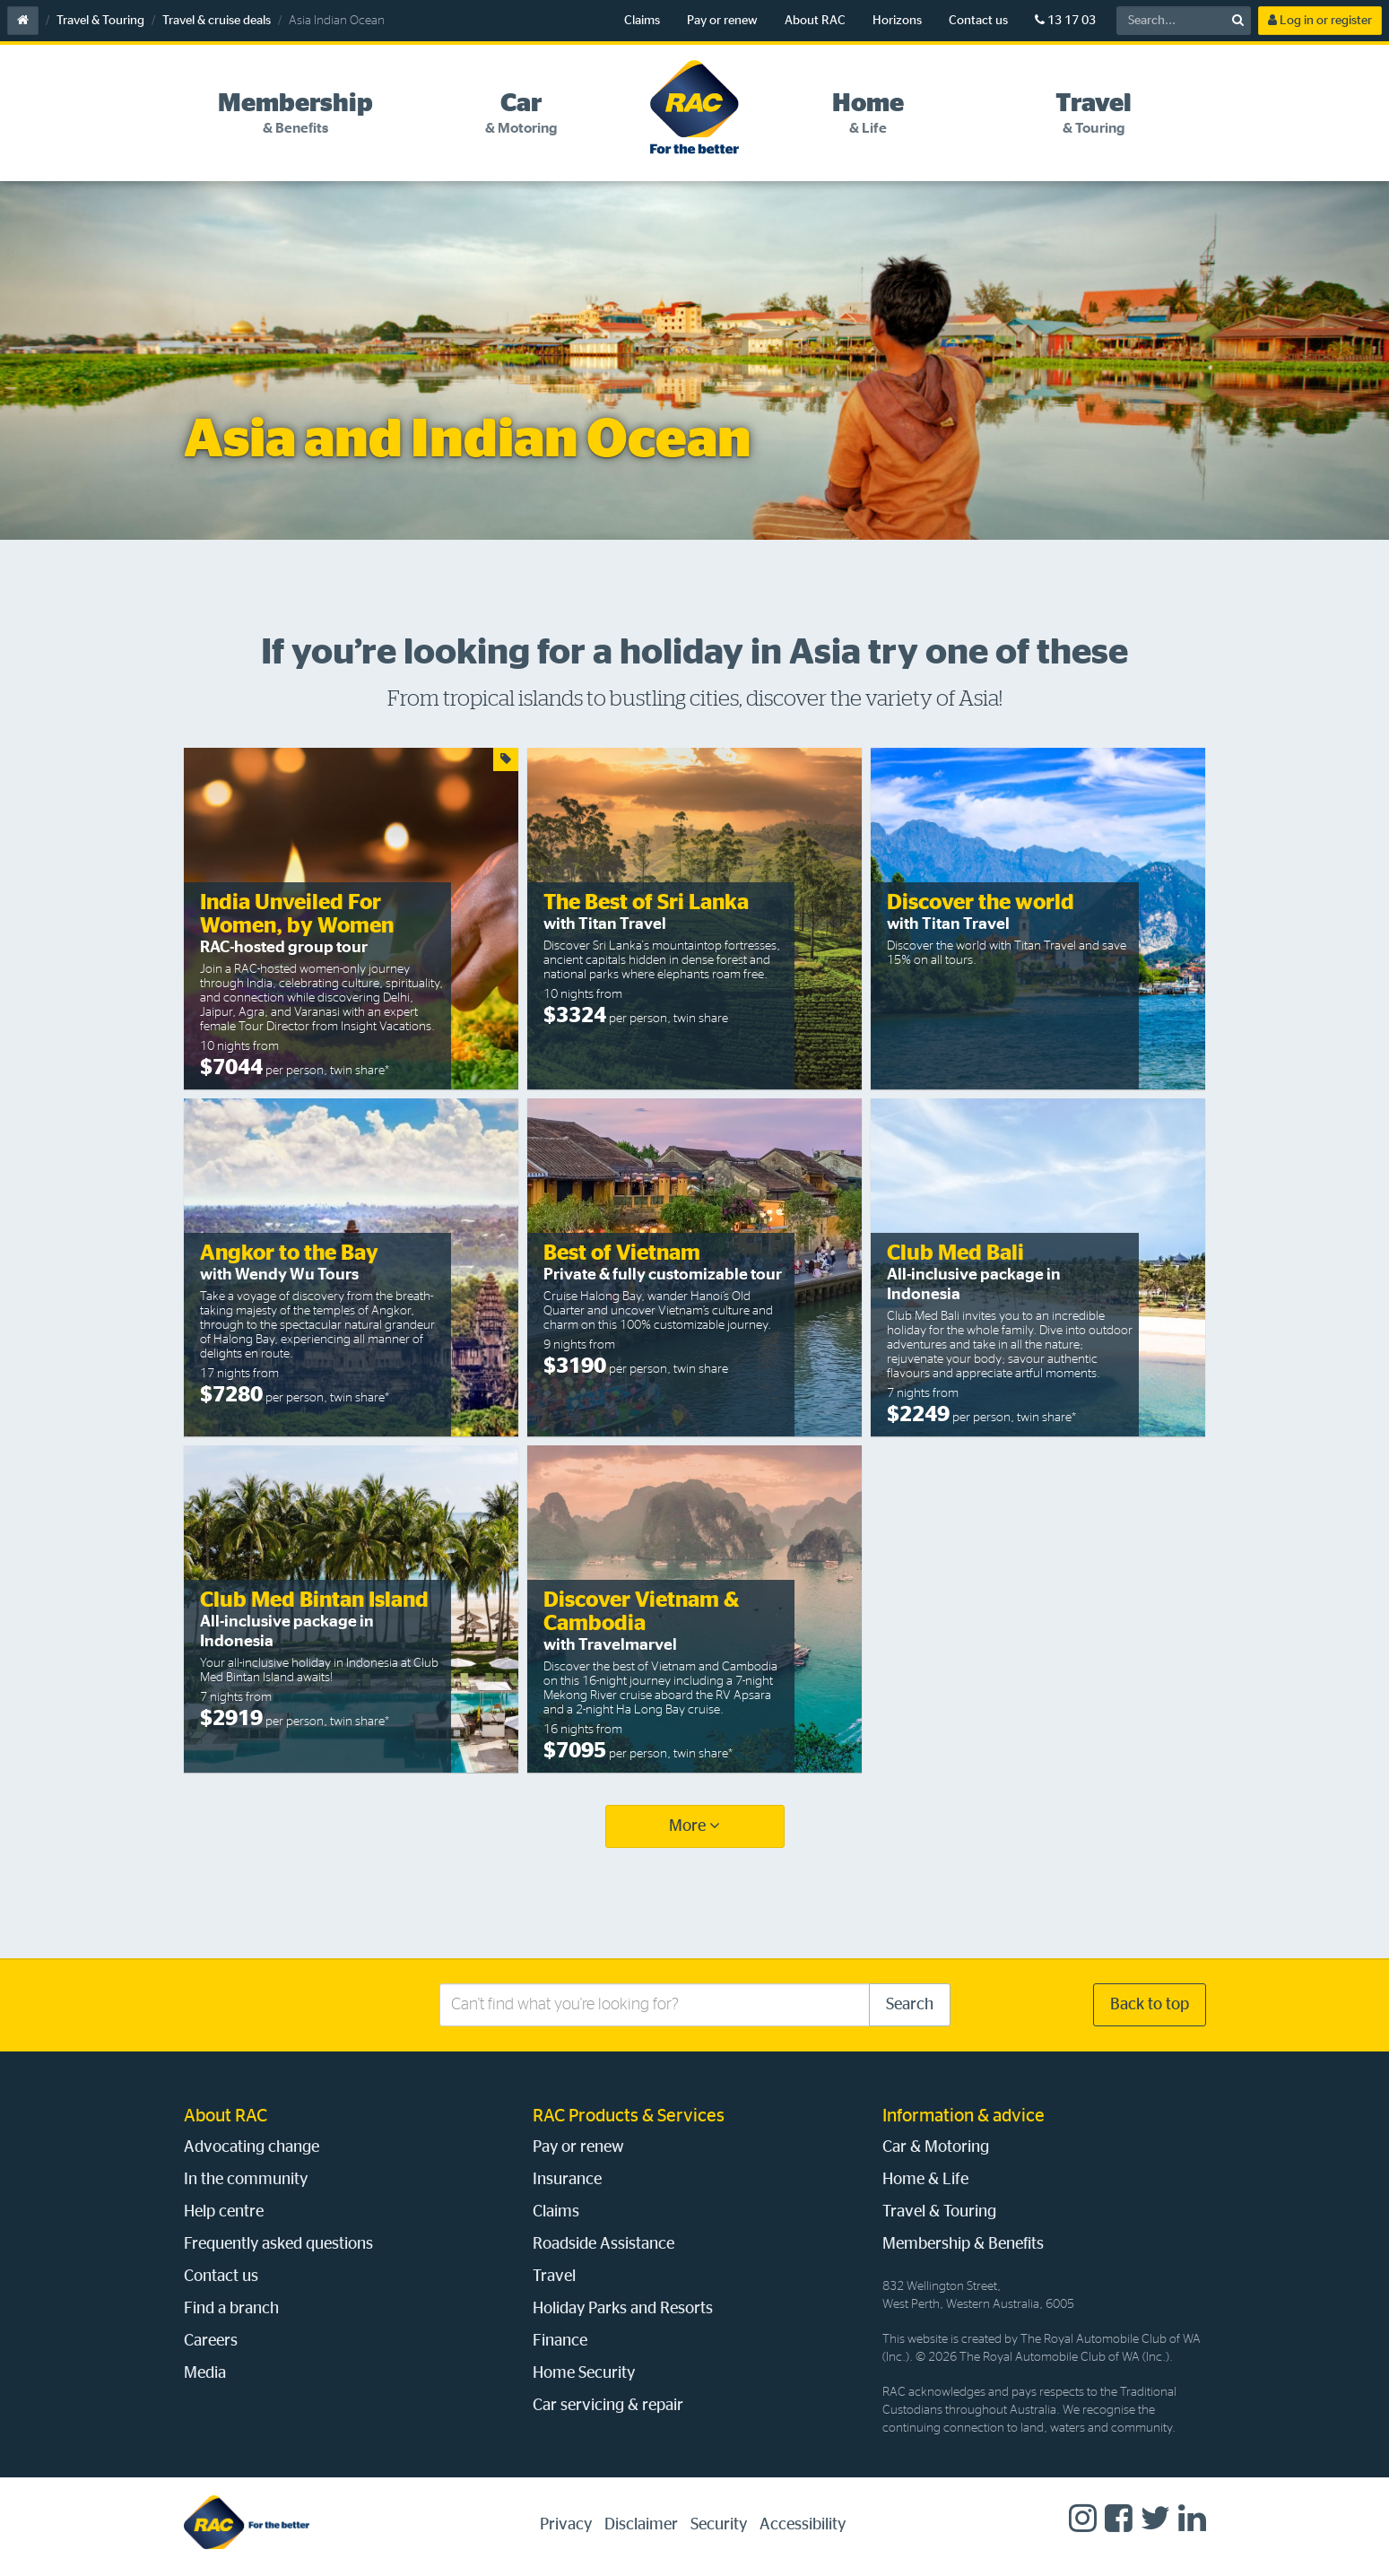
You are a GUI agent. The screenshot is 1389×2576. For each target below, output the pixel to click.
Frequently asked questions (278, 2244)
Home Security (584, 2373)
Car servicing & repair (608, 2406)
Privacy (566, 2525)
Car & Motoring (935, 2147)
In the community (246, 2180)
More (694, 1825)
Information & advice (963, 2116)
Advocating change (251, 2147)
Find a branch (231, 2309)
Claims (642, 20)
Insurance (567, 2180)
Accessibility (803, 2525)
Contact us (978, 20)
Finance (560, 2341)
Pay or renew (722, 20)
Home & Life (925, 2180)
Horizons (897, 20)
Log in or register (1320, 20)
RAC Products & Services (629, 2116)
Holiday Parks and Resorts (623, 2309)
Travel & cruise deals (216, 20)
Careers (211, 2341)
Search (909, 2005)
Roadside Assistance (603, 2244)
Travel (554, 2276)
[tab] (296, 114)
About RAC (815, 20)
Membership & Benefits (963, 2244)
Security (718, 2525)
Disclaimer (641, 2525)
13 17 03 (1065, 20)
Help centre (224, 2212)
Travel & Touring (100, 20)
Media (205, 2373)
